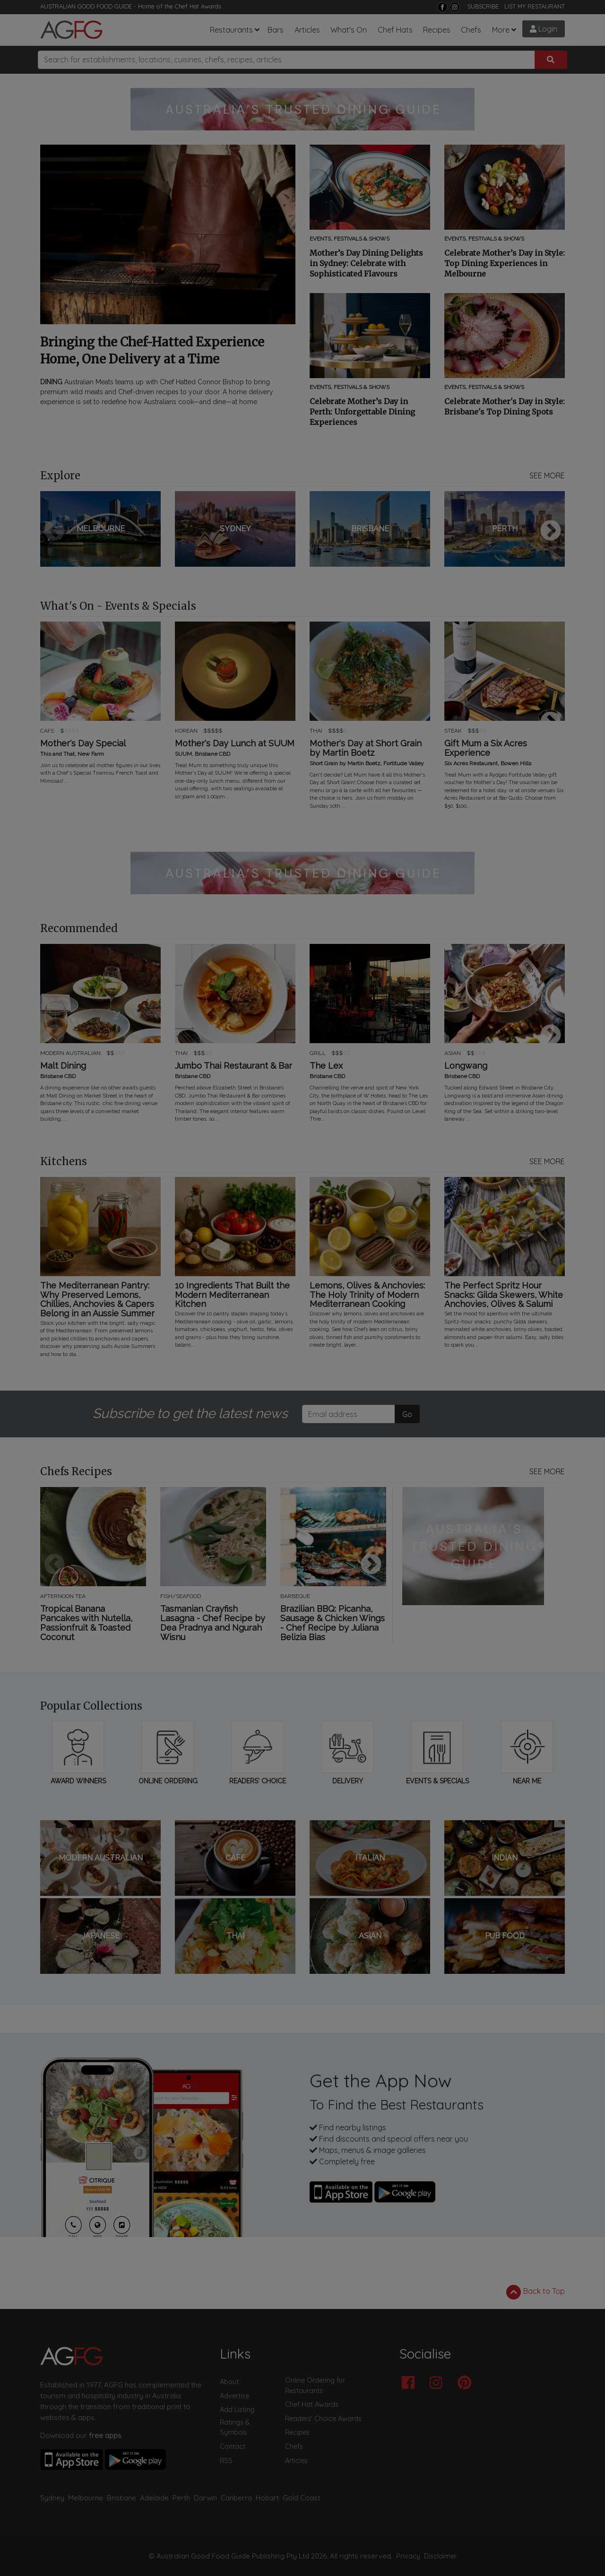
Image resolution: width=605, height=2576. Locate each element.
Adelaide (154, 2497)
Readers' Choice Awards (323, 2418)
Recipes (436, 30)
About (229, 2381)
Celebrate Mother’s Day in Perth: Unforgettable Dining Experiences (362, 412)
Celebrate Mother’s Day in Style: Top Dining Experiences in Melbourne (504, 263)
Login (543, 29)
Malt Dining (63, 1066)
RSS (226, 2460)
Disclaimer (440, 2556)
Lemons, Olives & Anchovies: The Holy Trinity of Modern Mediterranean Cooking (367, 1295)
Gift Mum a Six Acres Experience (485, 748)
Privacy (408, 2556)
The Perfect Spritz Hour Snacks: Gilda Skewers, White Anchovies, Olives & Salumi (503, 1295)
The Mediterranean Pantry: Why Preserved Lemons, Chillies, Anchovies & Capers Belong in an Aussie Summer (97, 1299)
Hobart (267, 2497)
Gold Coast (301, 2497)
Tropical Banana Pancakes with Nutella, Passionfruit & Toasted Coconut (86, 1623)
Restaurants (231, 30)
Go (407, 1414)
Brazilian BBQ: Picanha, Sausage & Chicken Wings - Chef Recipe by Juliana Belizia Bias (332, 1623)
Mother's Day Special (83, 743)
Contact (232, 2446)
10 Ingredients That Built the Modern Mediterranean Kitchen (232, 1295)
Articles (307, 30)
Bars (276, 30)
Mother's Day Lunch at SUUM (234, 743)
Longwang (465, 1066)
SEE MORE (547, 475)
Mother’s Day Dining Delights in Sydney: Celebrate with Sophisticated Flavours (366, 263)
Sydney (52, 2497)
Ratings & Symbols (235, 2427)
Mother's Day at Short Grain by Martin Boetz (366, 748)
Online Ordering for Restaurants (315, 2385)
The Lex (326, 1066)
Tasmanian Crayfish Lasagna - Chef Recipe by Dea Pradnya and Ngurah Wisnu (212, 1623)
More (501, 30)
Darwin (205, 2497)
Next (550, 531)
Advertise (234, 2396)
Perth (181, 2497)
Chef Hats (395, 30)
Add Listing (237, 2409)
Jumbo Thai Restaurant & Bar (233, 1066)
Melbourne (85, 2497)
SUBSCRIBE (483, 6)
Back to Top (535, 2291)
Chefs (471, 30)
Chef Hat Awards (198, 6)
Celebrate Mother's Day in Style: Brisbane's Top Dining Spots (504, 406)
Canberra (236, 2497)
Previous (54, 531)
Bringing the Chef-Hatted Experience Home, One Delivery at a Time (152, 350)
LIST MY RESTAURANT (534, 6)
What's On (348, 30)
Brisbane (121, 2497)
